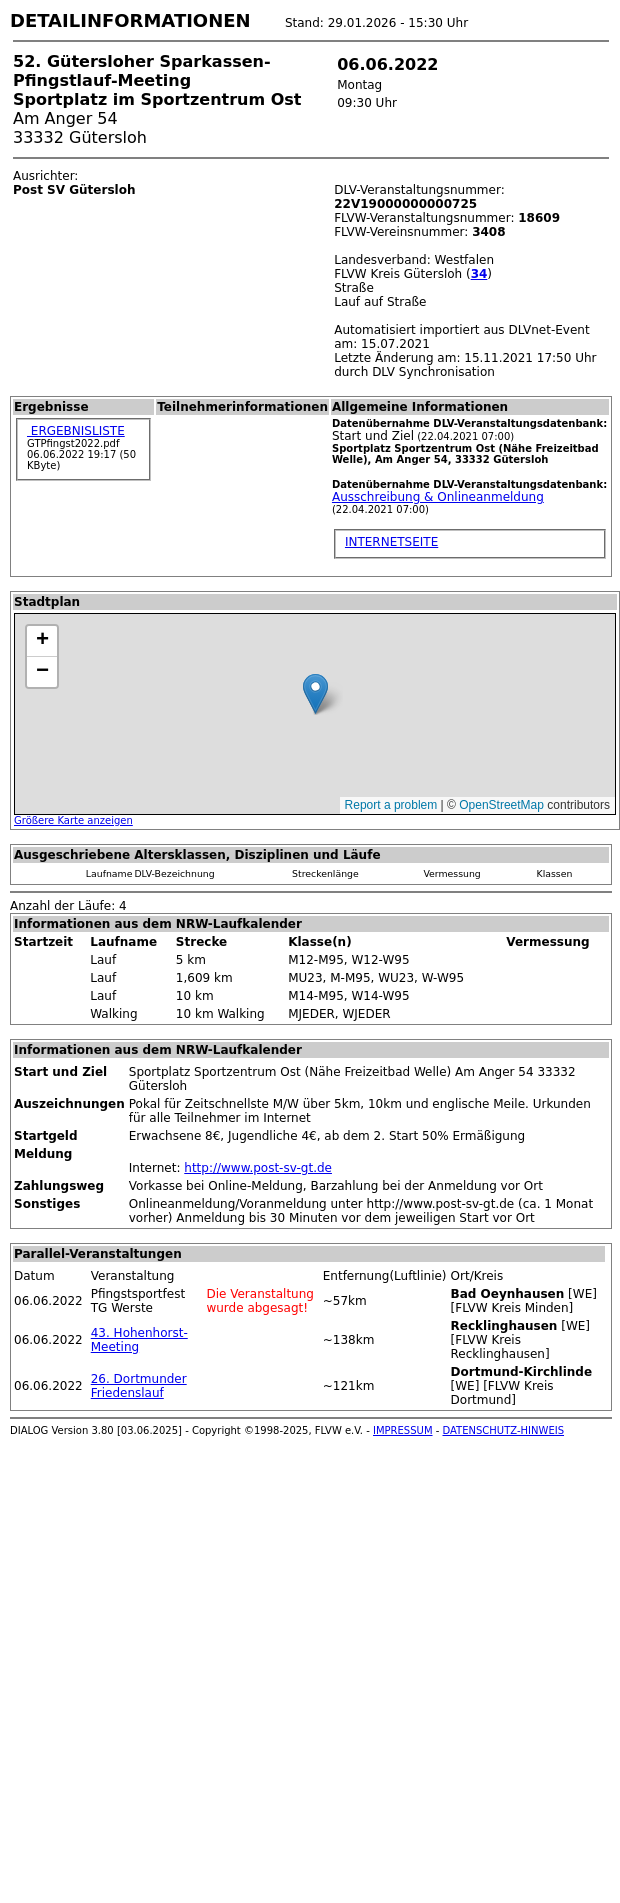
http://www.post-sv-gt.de (258, 1168)
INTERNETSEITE (391, 542)
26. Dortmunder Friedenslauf (139, 1386)
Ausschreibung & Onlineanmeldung (438, 497)
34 (479, 274)
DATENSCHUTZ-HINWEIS (504, 1430)
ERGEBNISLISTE (76, 431)
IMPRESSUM (403, 1430)
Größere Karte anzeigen (73, 820)
